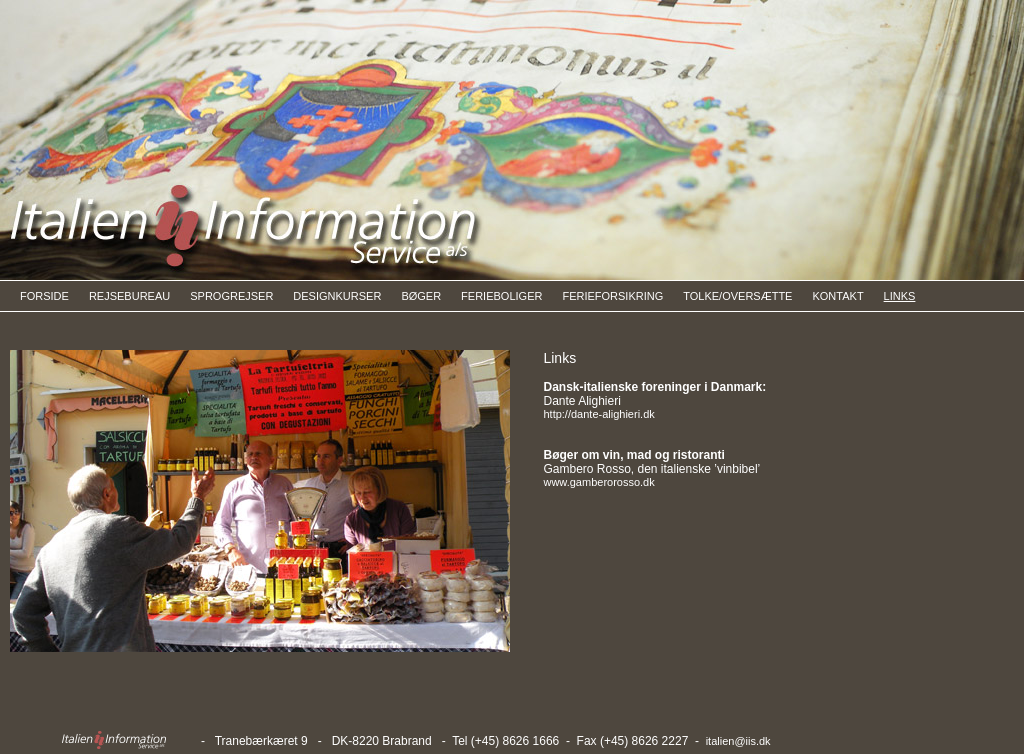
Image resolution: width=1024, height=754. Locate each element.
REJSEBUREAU (129, 296)
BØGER (421, 296)
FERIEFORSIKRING (612, 296)
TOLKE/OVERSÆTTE (737, 296)
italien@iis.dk (738, 741)
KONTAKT (837, 296)
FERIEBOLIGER (501, 296)
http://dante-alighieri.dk (598, 414)
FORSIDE (44, 296)
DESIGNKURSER (337, 296)
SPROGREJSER (231, 296)
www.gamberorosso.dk (598, 482)
